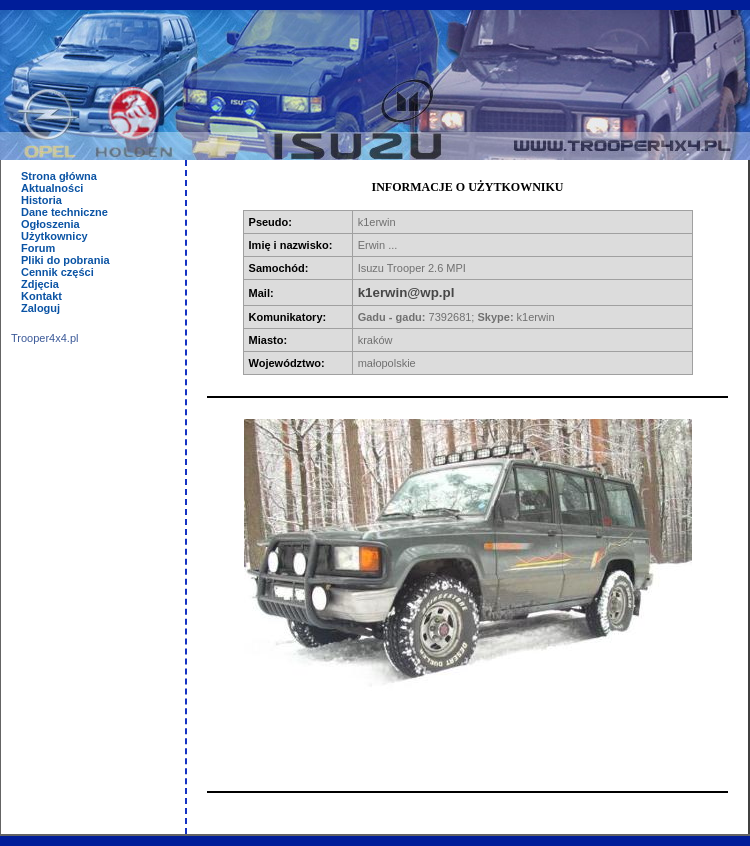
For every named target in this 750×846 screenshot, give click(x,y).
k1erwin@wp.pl (406, 292)
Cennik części (57, 272)
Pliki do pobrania (65, 260)
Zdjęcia (40, 284)
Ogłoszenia (50, 224)
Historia (41, 200)
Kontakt (41, 296)
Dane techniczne (64, 212)
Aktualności (52, 188)
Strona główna (59, 176)
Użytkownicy (54, 236)
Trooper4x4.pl (44, 338)
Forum (38, 248)
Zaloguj (40, 308)
